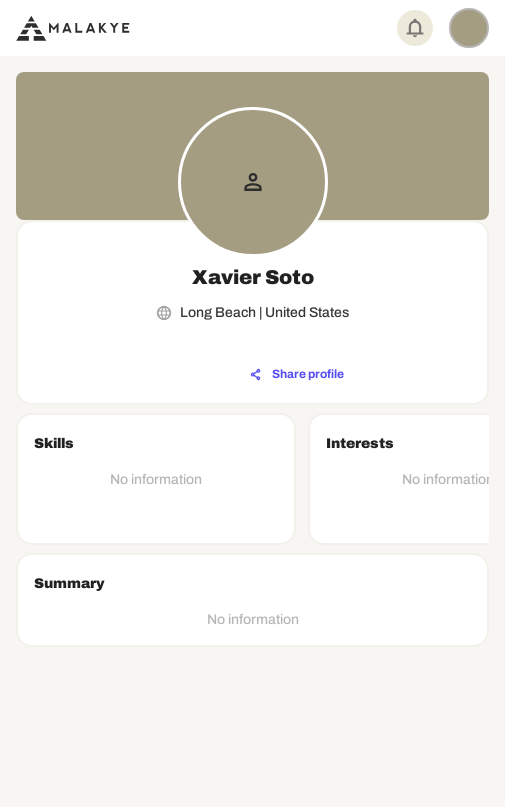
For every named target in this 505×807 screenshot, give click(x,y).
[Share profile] (297, 375)
